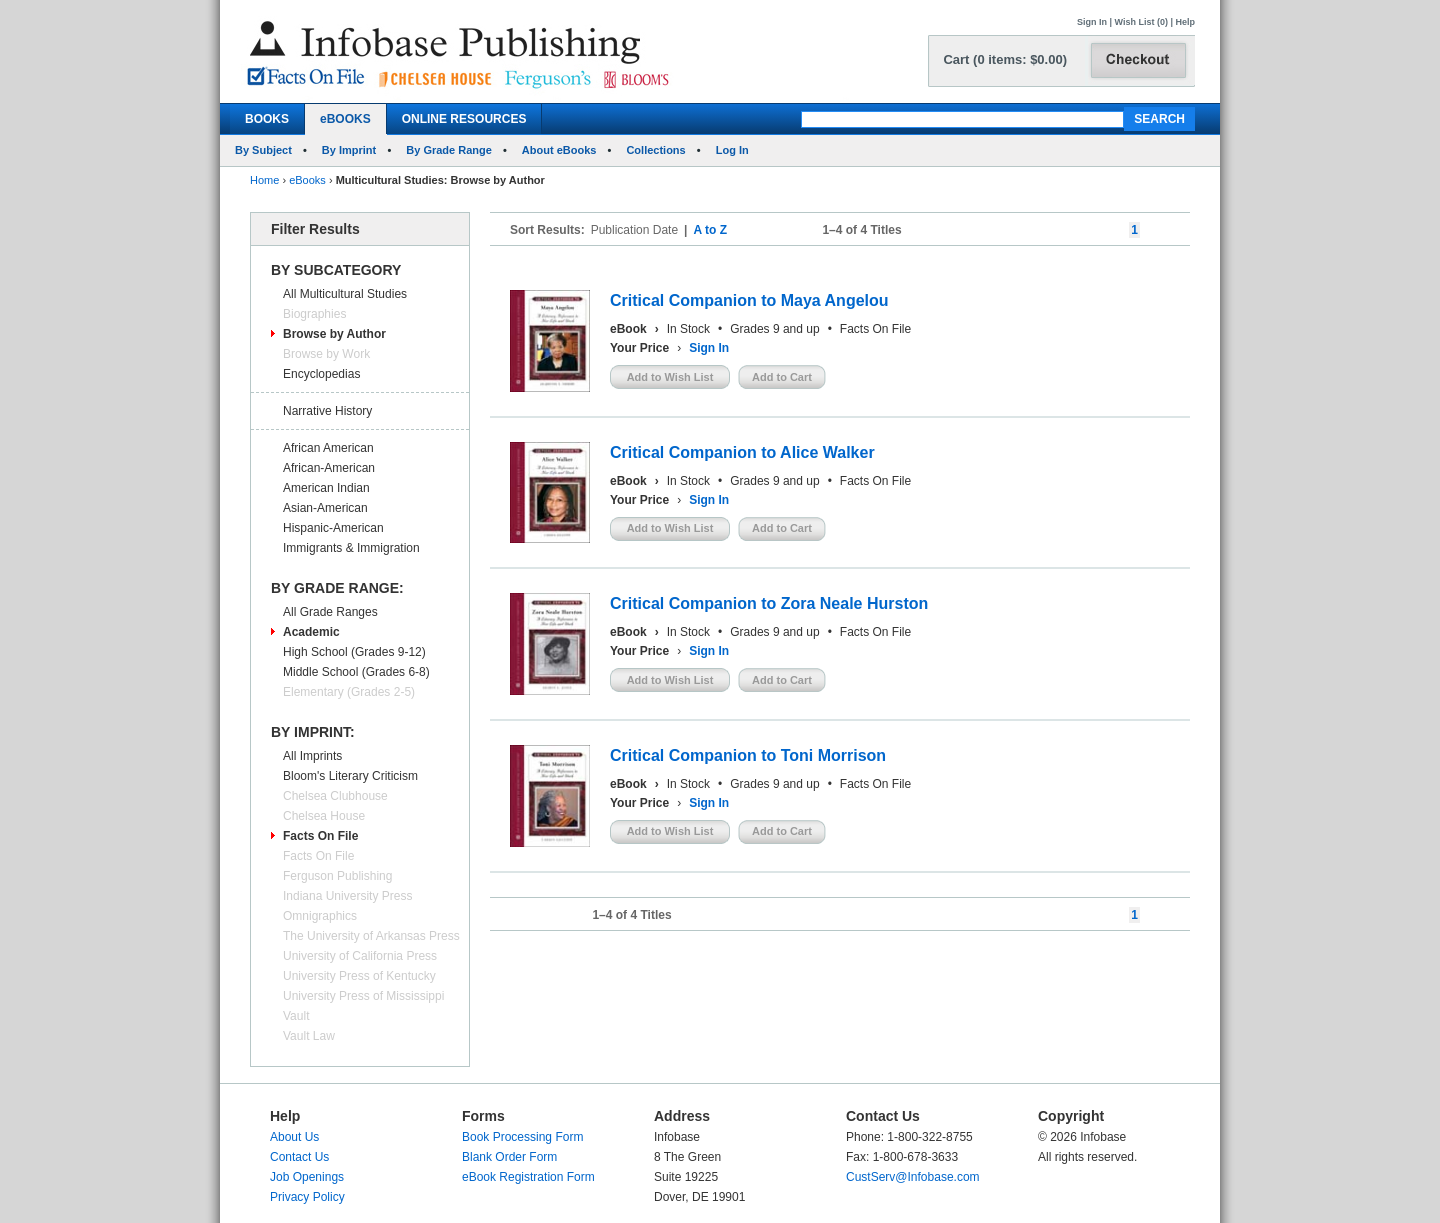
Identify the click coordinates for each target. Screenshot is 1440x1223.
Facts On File (320, 836)
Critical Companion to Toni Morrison (748, 755)
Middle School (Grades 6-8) (356, 672)
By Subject (263, 150)
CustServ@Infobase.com (913, 1177)
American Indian (326, 488)
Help (1185, 22)
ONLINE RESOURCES (464, 119)
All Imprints (312, 756)
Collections (655, 150)
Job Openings (307, 1177)
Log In (732, 150)
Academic (311, 632)
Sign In (1092, 22)
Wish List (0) (1141, 22)
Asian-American (325, 508)
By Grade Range (449, 150)
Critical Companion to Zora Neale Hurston (769, 603)
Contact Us (299, 1157)
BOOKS (267, 119)
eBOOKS (345, 119)
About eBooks (559, 150)
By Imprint (349, 150)
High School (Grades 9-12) (354, 652)
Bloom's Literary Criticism (350, 776)
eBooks (307, 180)
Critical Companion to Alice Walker (742, 452)
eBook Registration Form (528, 1177)
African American (328, 448)
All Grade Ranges (330, 612)
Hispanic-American (333, 528)
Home (264, 180)
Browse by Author (334, 334)
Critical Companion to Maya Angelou (749, 300)
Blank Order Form (509, 1157)
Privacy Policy (307, 1197)
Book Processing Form (522, 1137)
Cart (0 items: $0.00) (1005, 59)
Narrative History (327, 411)
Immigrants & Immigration (351, 548)
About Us (294, 1137)
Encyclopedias (321, 374)
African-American (329, 468)
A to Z (710, 230)
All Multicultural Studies (345, 294)
